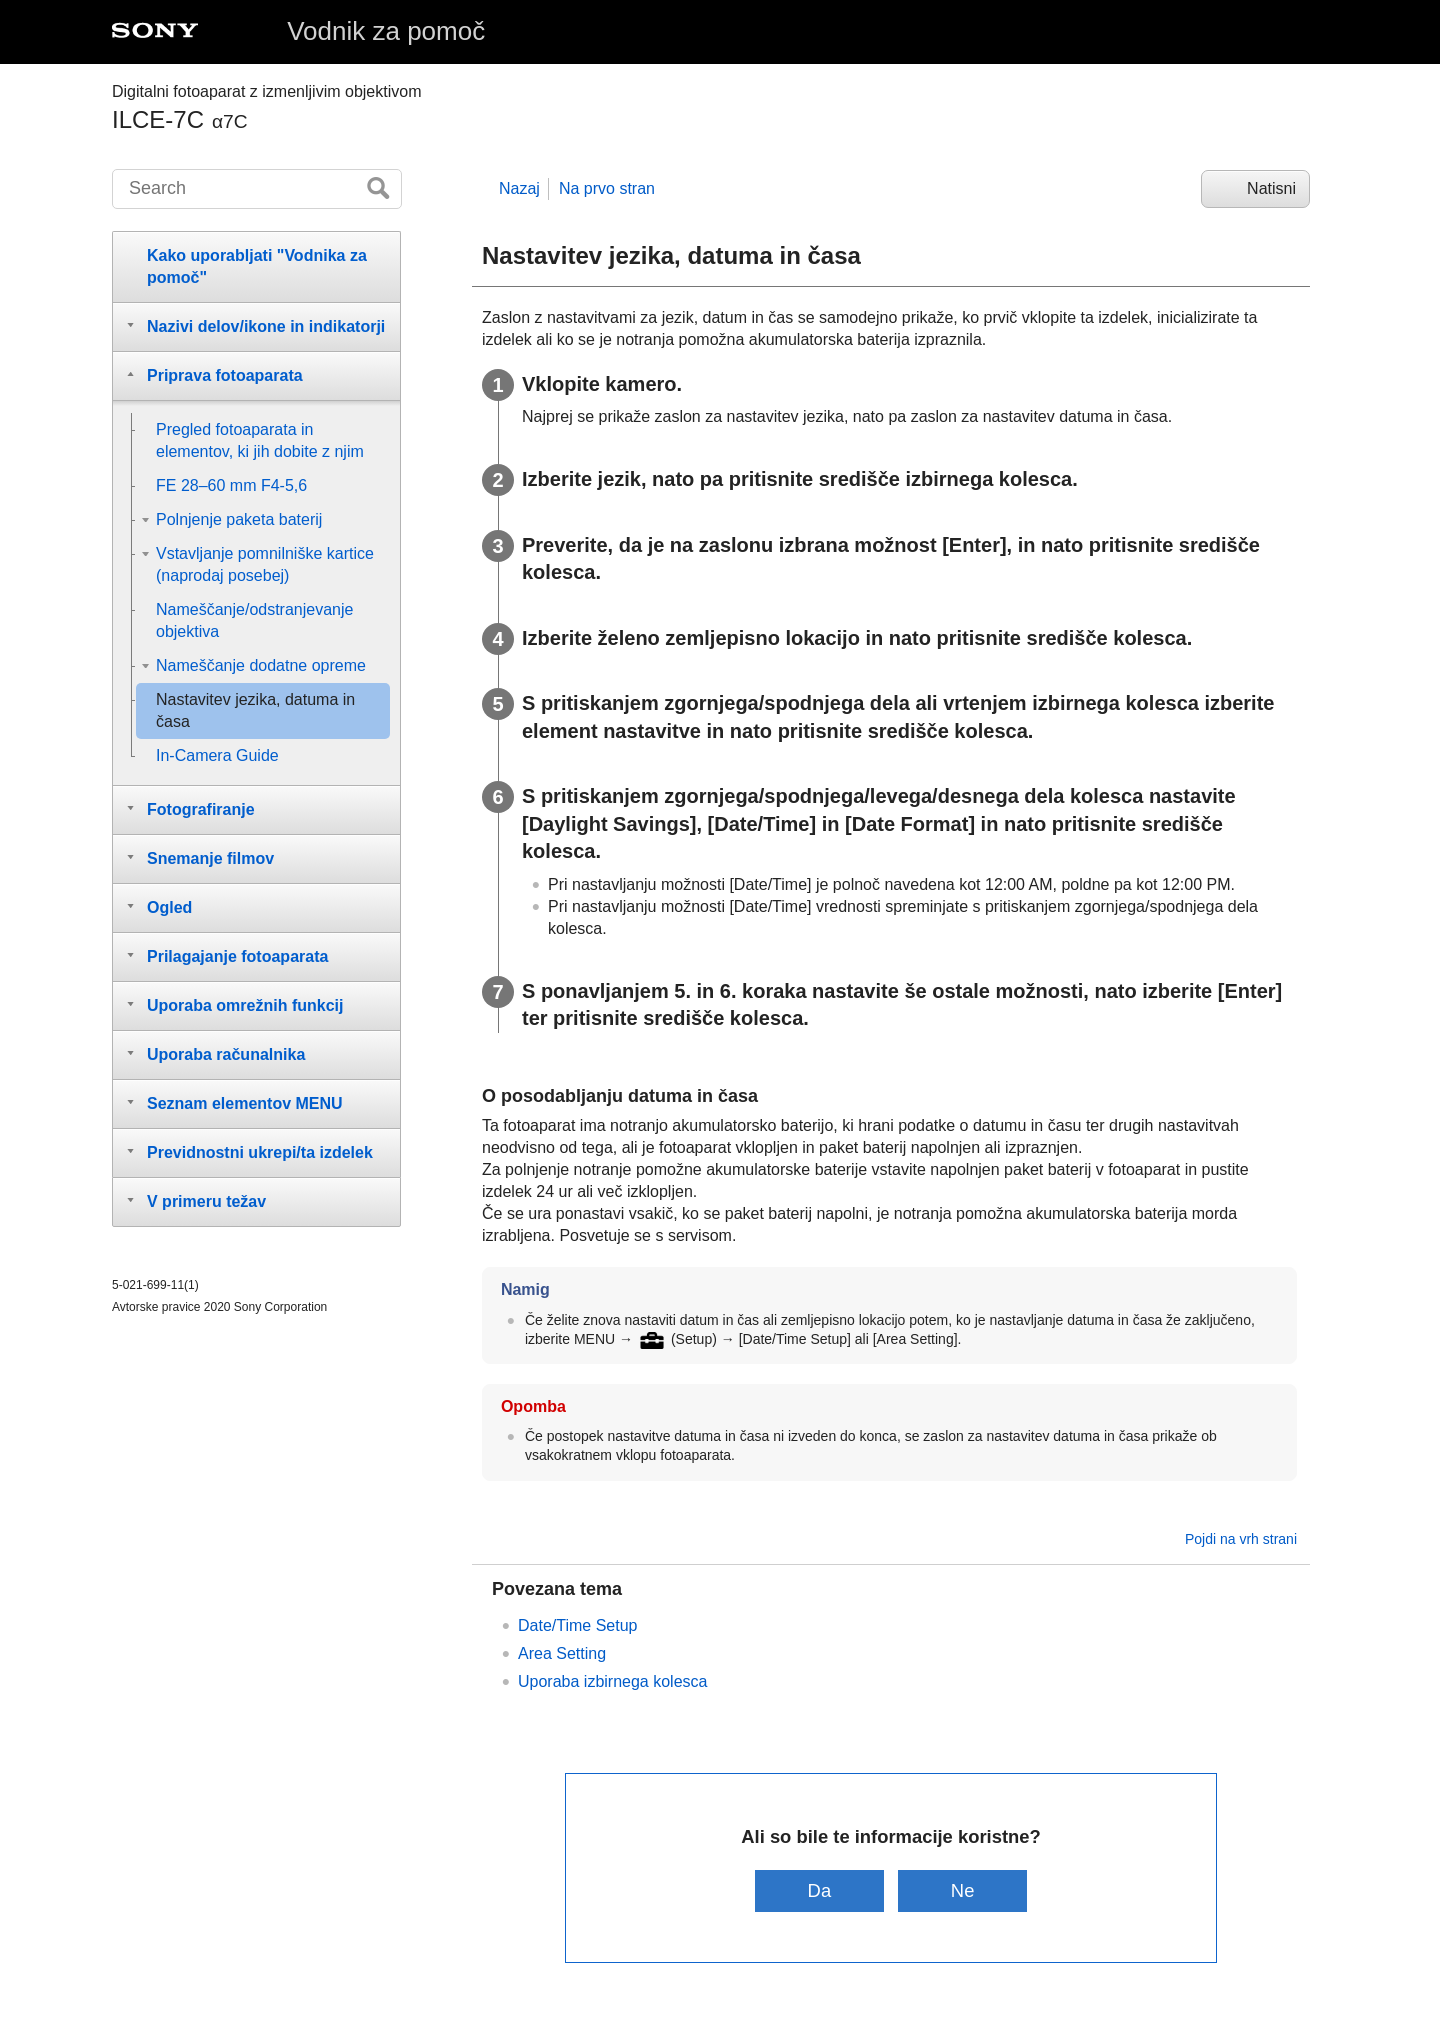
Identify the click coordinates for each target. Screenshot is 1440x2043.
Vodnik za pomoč (386, 31)
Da (820, 1890)
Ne (963, 1890)
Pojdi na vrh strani (1241, 1539)
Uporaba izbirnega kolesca (612, 1681)
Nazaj (519, 188)
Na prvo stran (607, 188)
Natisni (1271, 188)
